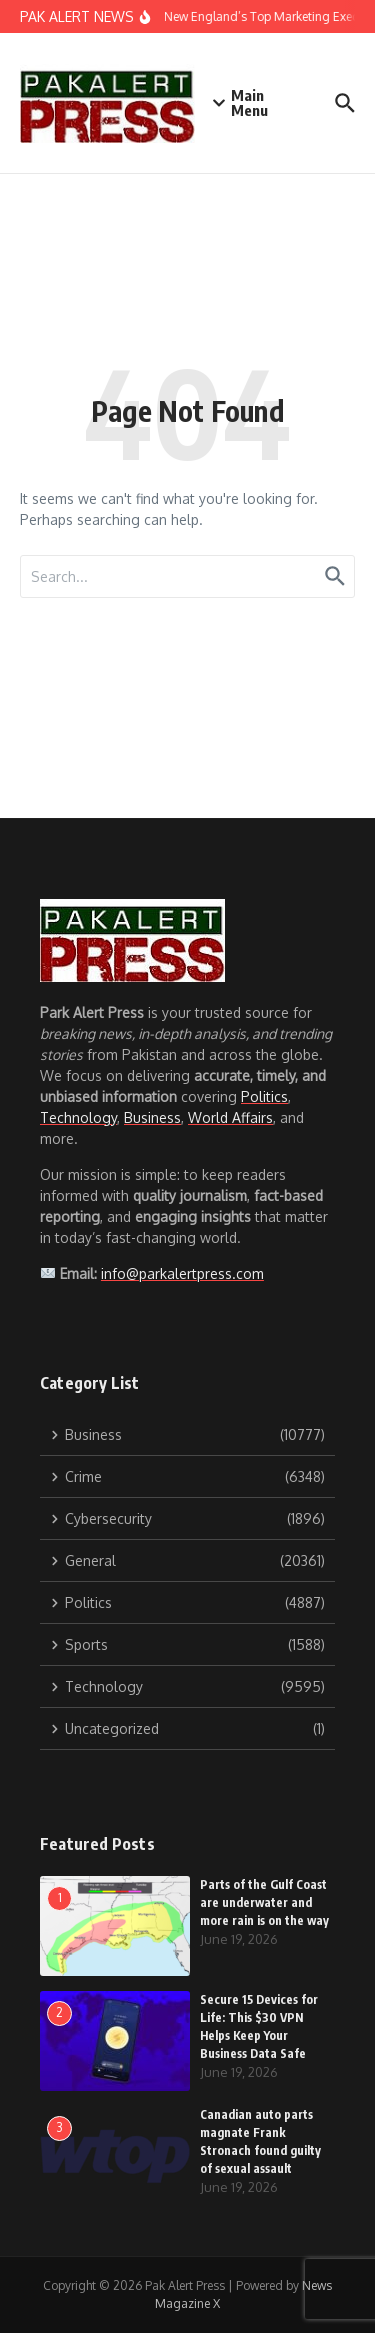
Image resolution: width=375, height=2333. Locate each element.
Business (152, 1117)
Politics (264, 1096)
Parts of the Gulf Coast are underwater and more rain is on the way (264, 1902)
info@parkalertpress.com (182, 1273)
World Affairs (230, 1117)
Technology (78, 1117)
